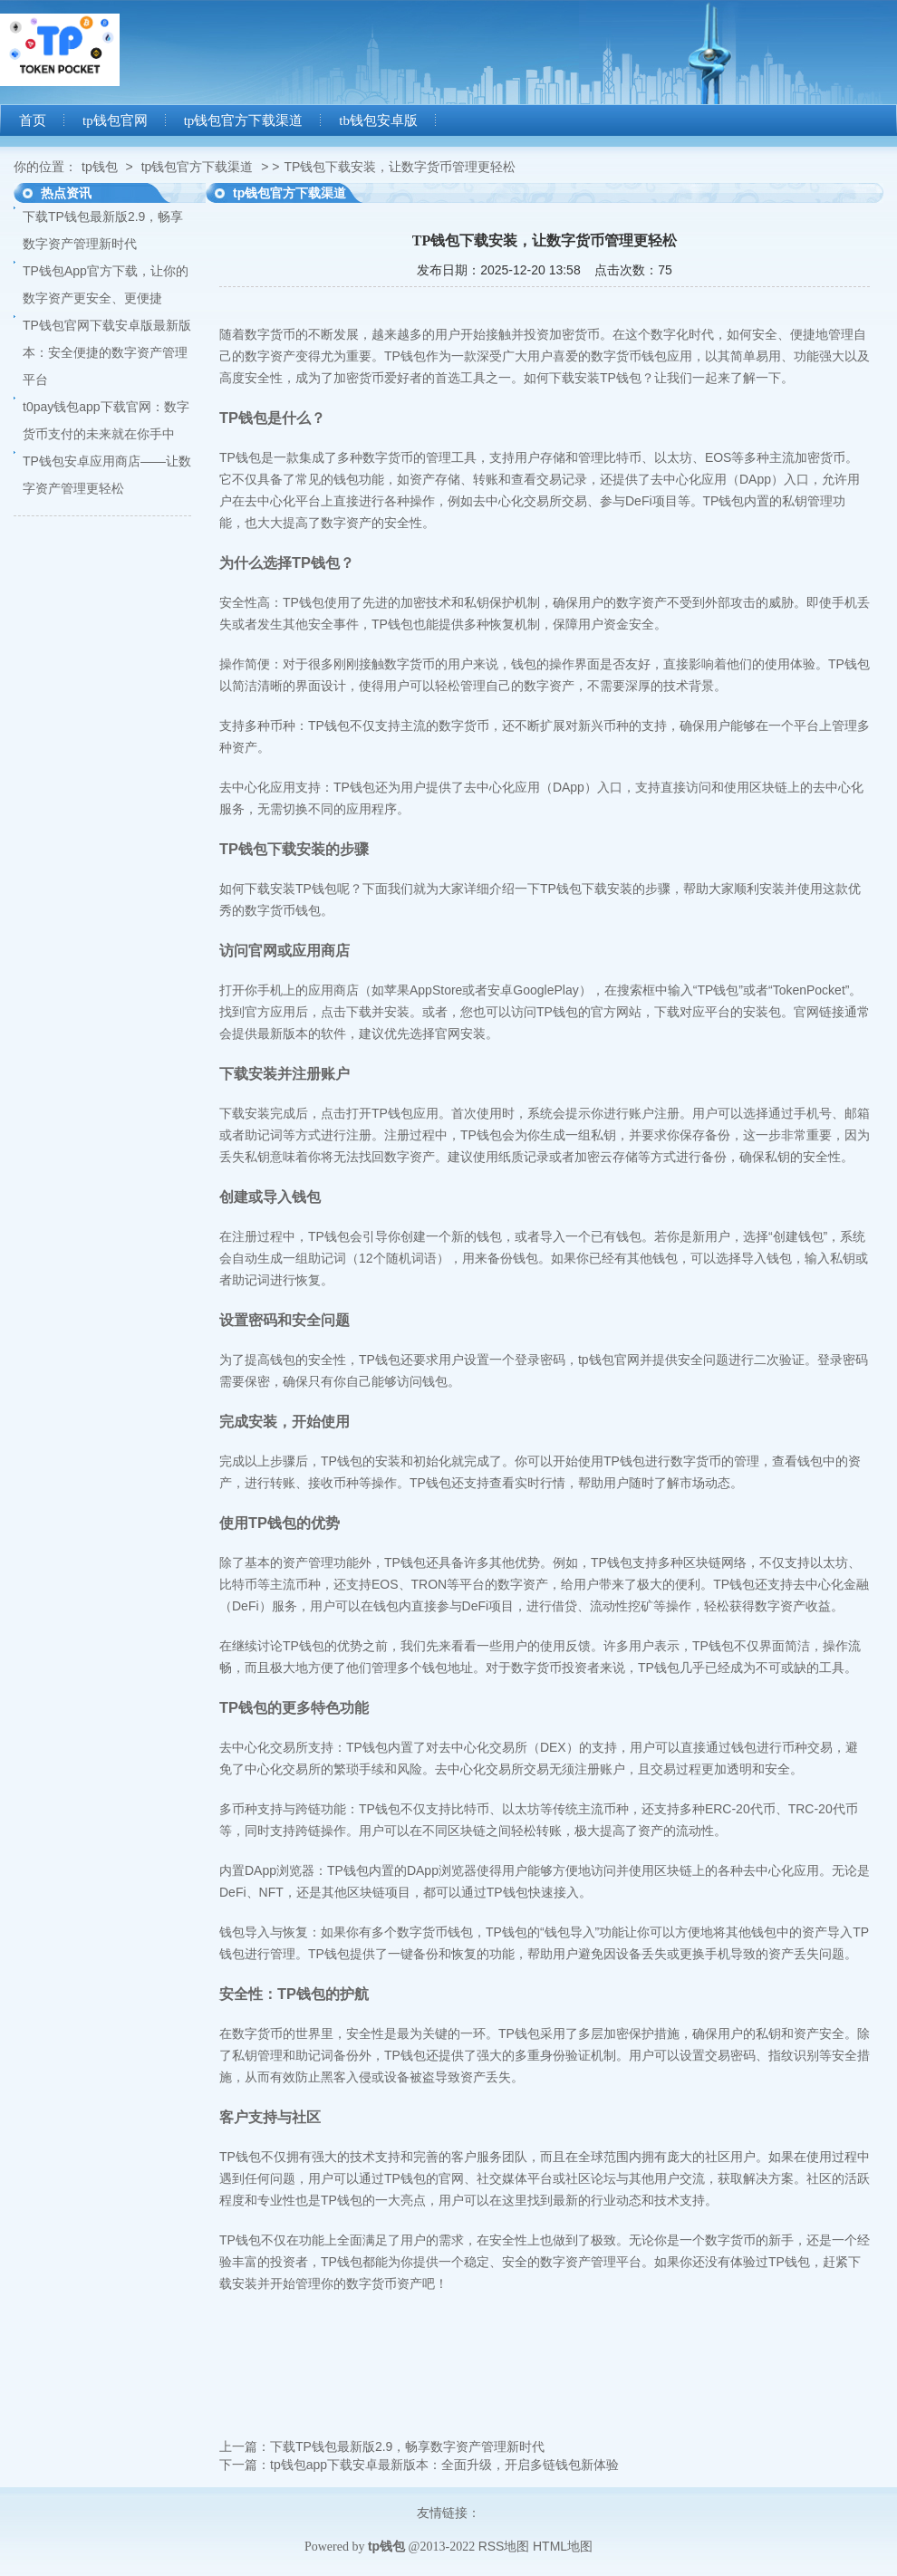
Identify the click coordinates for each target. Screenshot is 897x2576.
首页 (32, 120)
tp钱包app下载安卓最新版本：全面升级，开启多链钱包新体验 (444, 2464)
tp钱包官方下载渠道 (244, 120)
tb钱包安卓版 (378, 120)
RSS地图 (504, 2546)
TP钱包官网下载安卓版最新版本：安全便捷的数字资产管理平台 (107, 352)
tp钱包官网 (115, 120)
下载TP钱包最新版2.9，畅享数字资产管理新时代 (407, 2446)
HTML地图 (563, 2546)
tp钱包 (100, 166)
